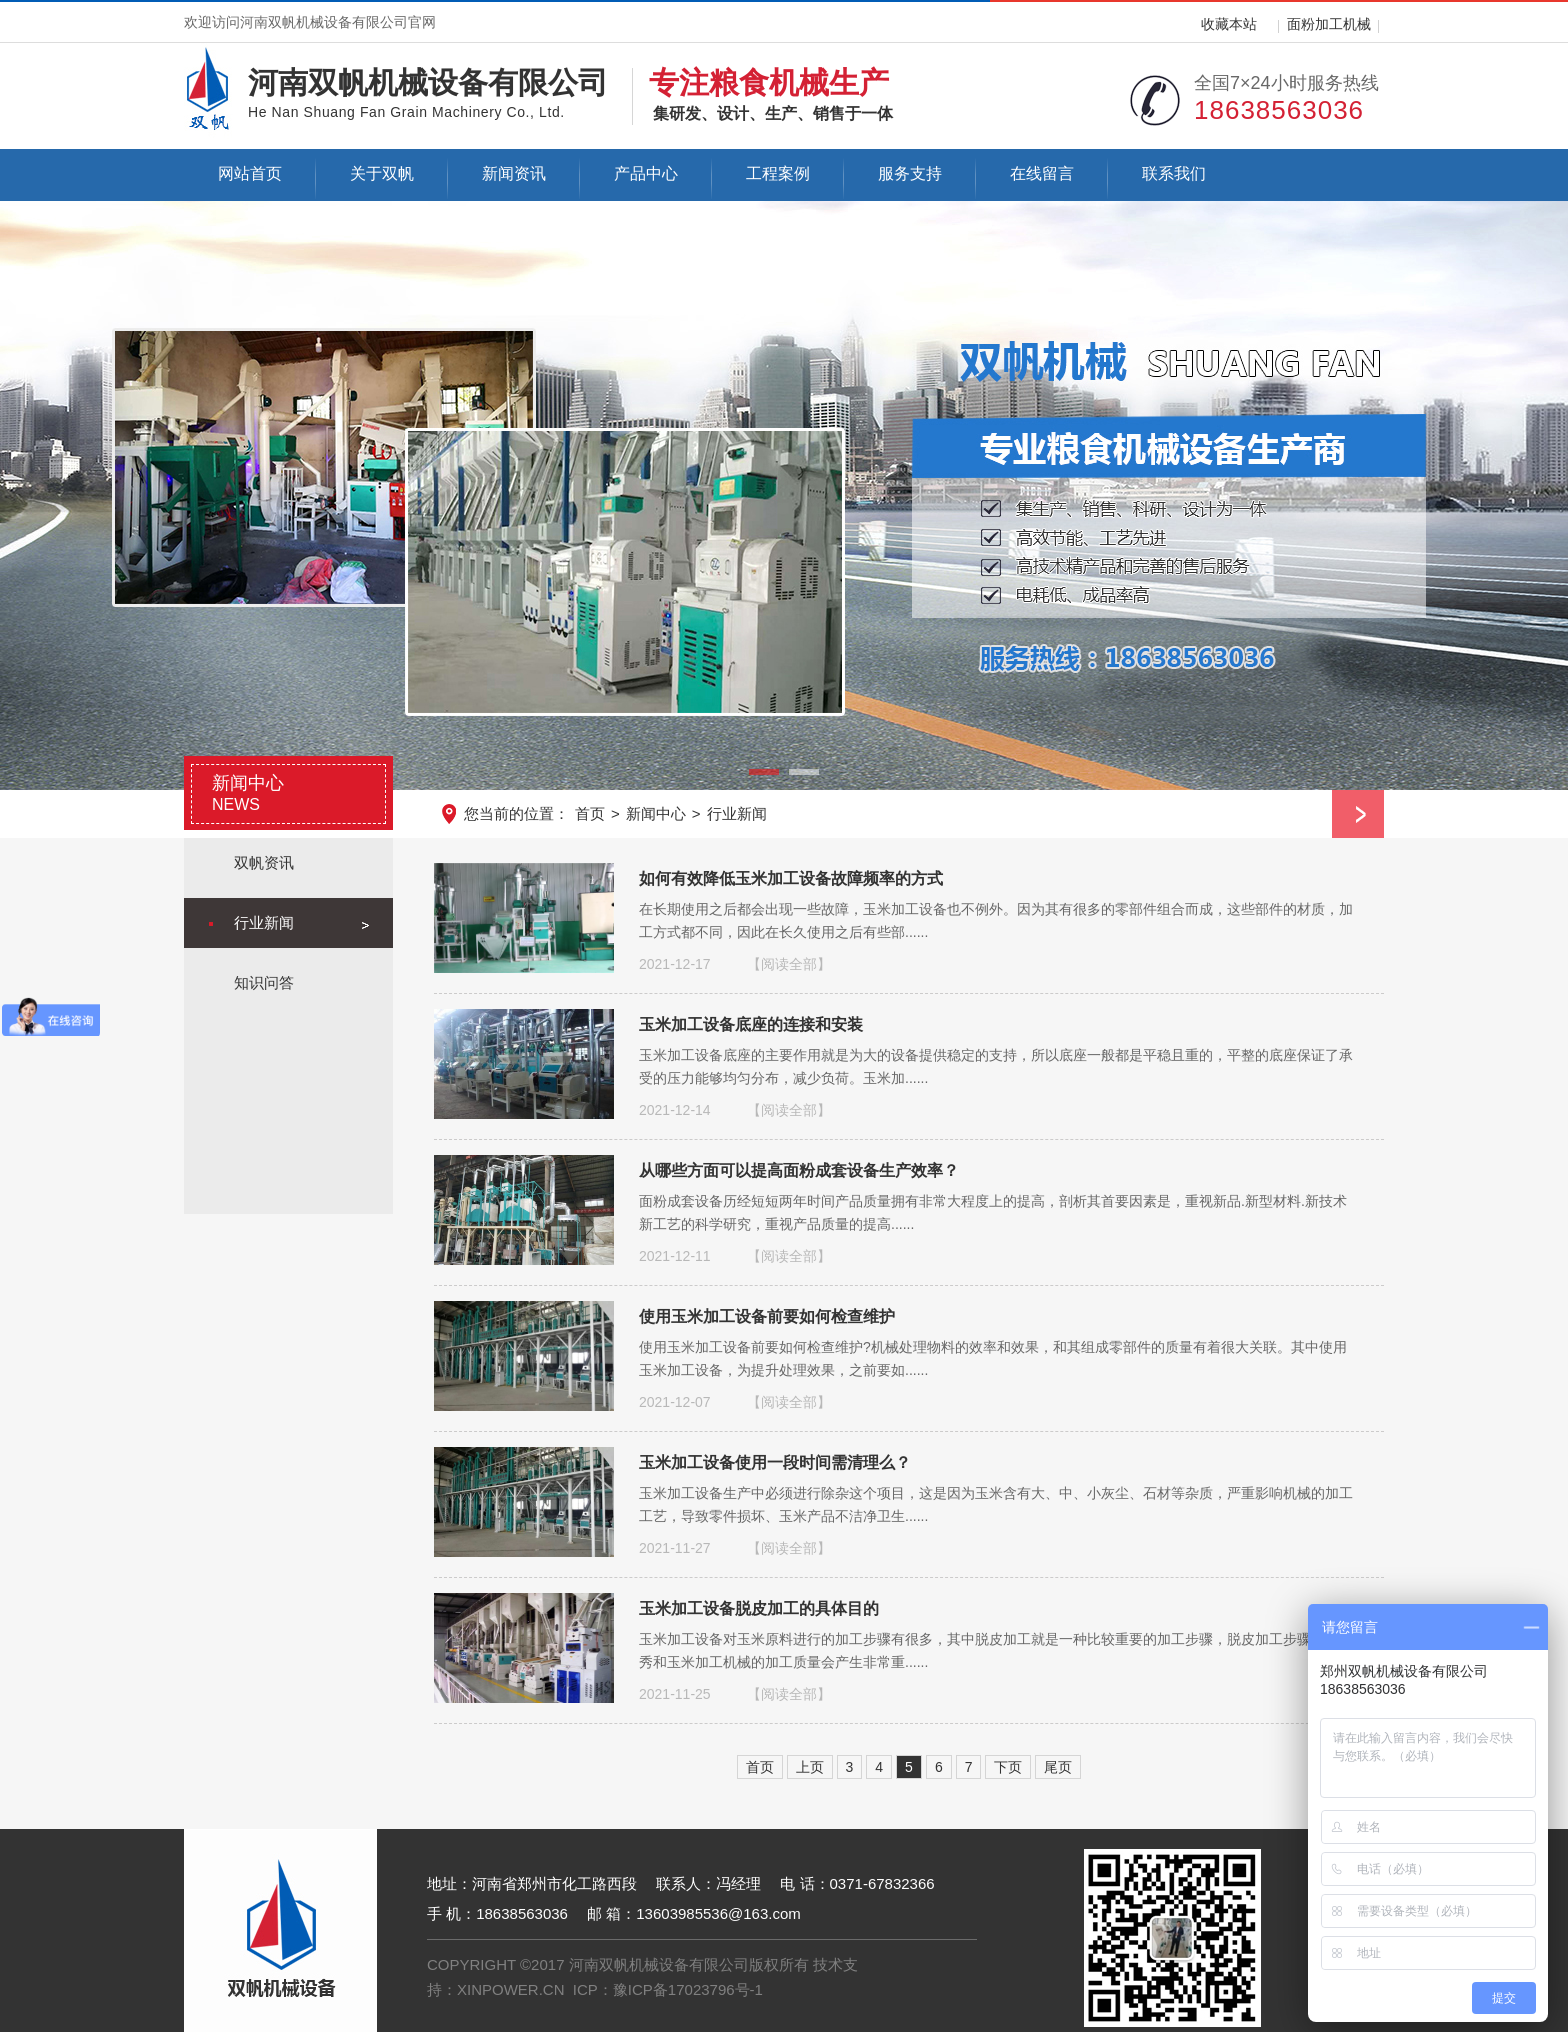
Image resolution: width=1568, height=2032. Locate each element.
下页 (1008, 1767)
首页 (590, 813)
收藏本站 (1229, 24)
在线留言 (1042, 173)
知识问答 (264, 982)
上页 (810, 1767)
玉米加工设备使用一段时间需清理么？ (775, 1462)
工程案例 (778, 173)
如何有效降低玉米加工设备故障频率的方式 (791, 878)
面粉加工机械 (1329, 24)
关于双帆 (382, 173)
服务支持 (910, 173)
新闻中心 (656, 813)
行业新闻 (737, 813)
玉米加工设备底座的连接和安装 (751, 1024)
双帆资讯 (264, 862)
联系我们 (1174, 173)
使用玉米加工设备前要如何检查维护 (767, 1316)
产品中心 (646, 173)
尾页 (1058, 1767)
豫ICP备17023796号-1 (688, 1989)
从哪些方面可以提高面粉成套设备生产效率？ (799, 1170)
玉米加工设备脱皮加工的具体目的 (759, 1608)
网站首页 (250, 173)
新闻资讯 (514, 173)
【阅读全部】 (789, 964)
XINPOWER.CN (511, 1989)
